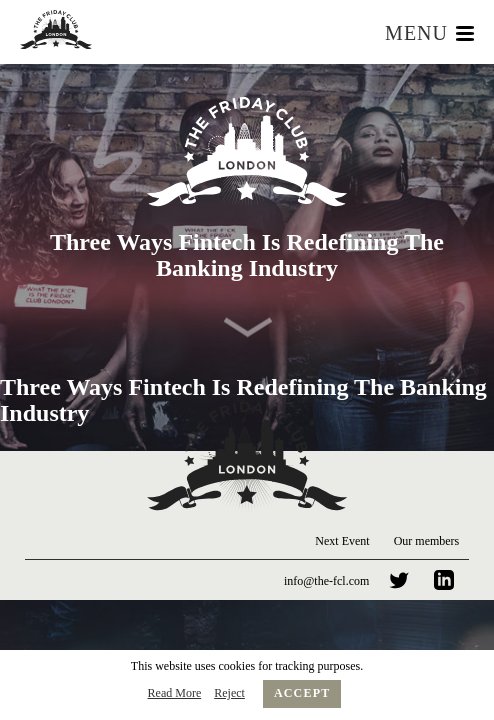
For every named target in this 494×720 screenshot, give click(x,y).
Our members (427, 541)
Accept (302, 693)
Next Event (342, 541)
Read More (175, 693)
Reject (229, 693)
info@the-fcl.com (326, 581)
